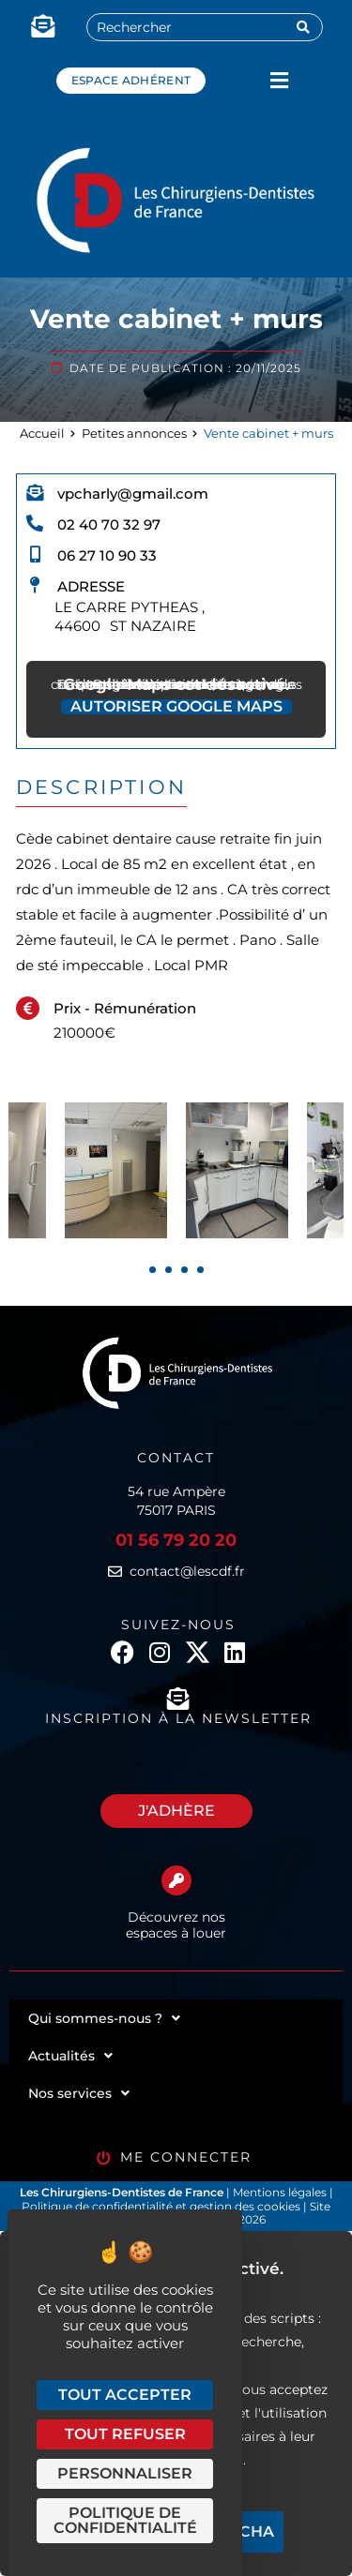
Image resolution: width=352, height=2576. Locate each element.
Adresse (91, 586)
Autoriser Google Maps (176, 706)
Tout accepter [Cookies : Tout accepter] (124, 2395)
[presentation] (153, 1270)
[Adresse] (34, 585)
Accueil (42, 433)
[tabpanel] (237, 1170)
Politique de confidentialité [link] (125, 2520)
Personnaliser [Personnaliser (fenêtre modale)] (124, 2473)
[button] (279, 80)
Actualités (70, 2056)
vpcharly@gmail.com (132, 493)
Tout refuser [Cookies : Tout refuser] (125, 2434)
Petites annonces (134, 433)
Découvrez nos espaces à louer (176, 1925)
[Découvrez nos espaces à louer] (176, 1880)
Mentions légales (281, 2192)
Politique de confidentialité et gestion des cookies (161, 2206)
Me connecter (186, 2157)
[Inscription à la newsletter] (178, 1698)
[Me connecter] (104, 2158)
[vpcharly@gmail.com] (34, 492)
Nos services (79, 2093)
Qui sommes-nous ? (104, 2018)
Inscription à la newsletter (178, 1718)
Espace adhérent (131, 80)
